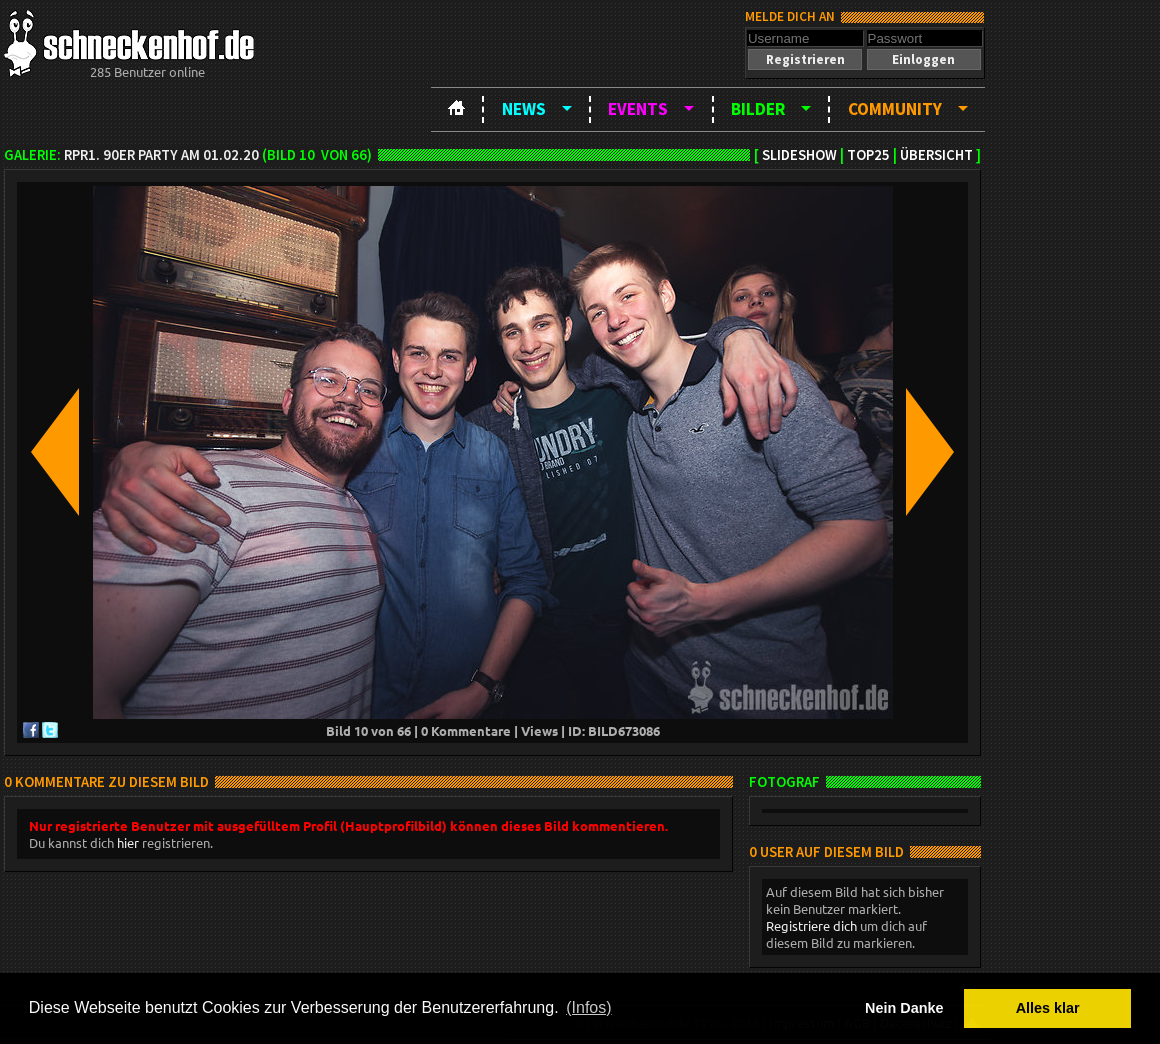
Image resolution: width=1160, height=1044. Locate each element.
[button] (805, 59)
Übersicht (936, 155)
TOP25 (868, 155)
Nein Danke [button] (904, 1008)
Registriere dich (811, 925)
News (524, 109)
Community (895, 109)
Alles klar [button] (1048, 1008)
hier (128, 842)
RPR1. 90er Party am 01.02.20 (161, 155)
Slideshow (799, 155)
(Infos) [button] (588, 1007)
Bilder (758, 109)
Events (638, 109)
